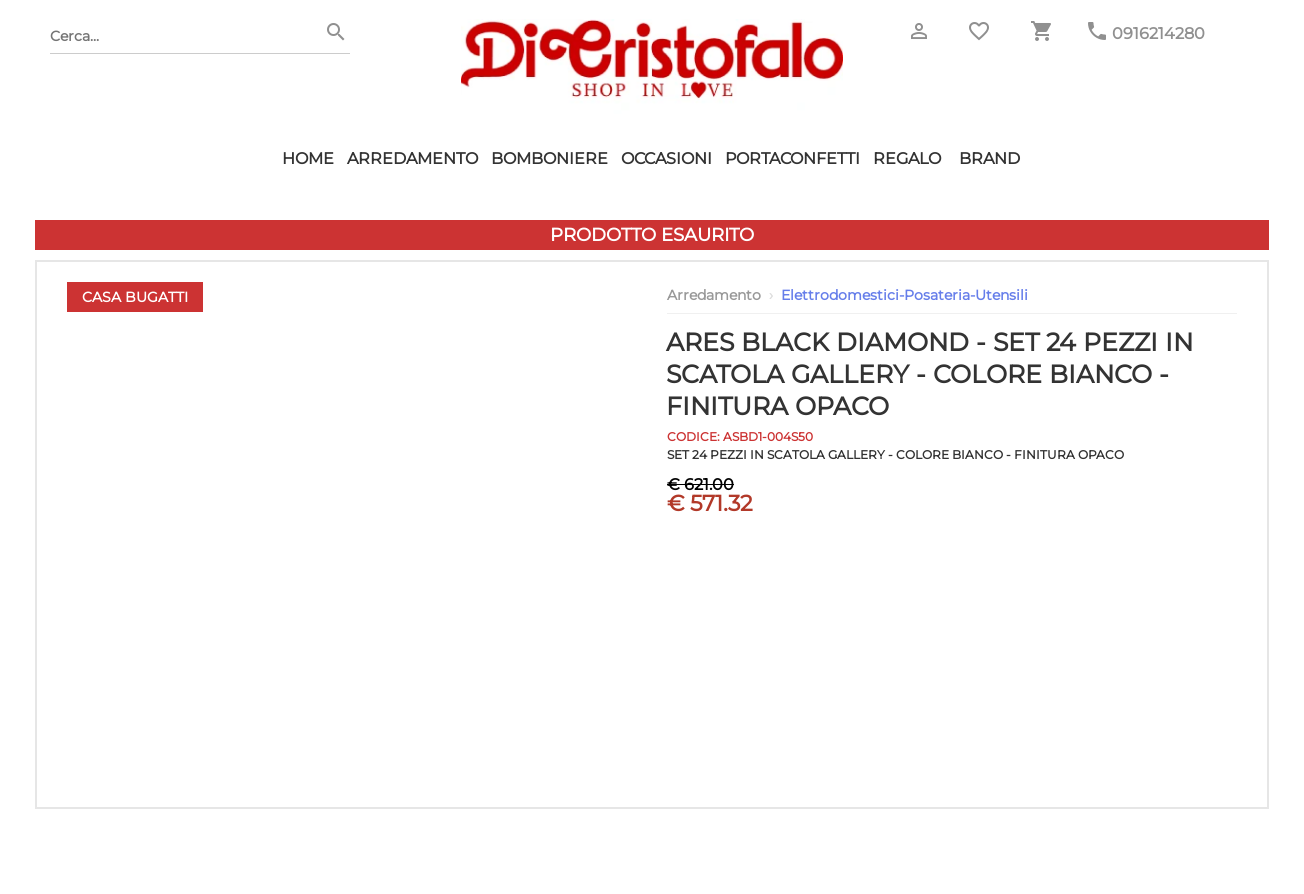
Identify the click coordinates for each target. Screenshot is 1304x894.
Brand (989, 158)
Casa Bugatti (135, 297)
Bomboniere (549, 158)
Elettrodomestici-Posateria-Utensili (904, 295)
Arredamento (412, 158)
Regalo (907, 158)
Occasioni (666, 158)
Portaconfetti (792, 158)
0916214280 (1158, 33)
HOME (308, 158)
